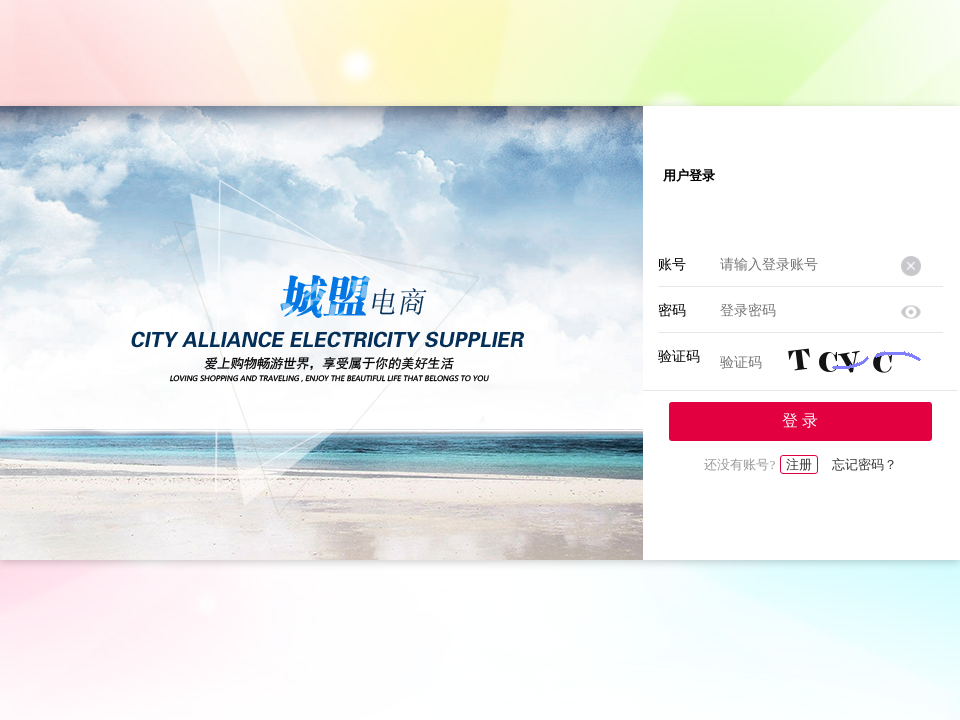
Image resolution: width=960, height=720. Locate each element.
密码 (672, 310)
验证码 (679, 356)
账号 (672, 264)
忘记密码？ (864, 464)
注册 (799, 464)
